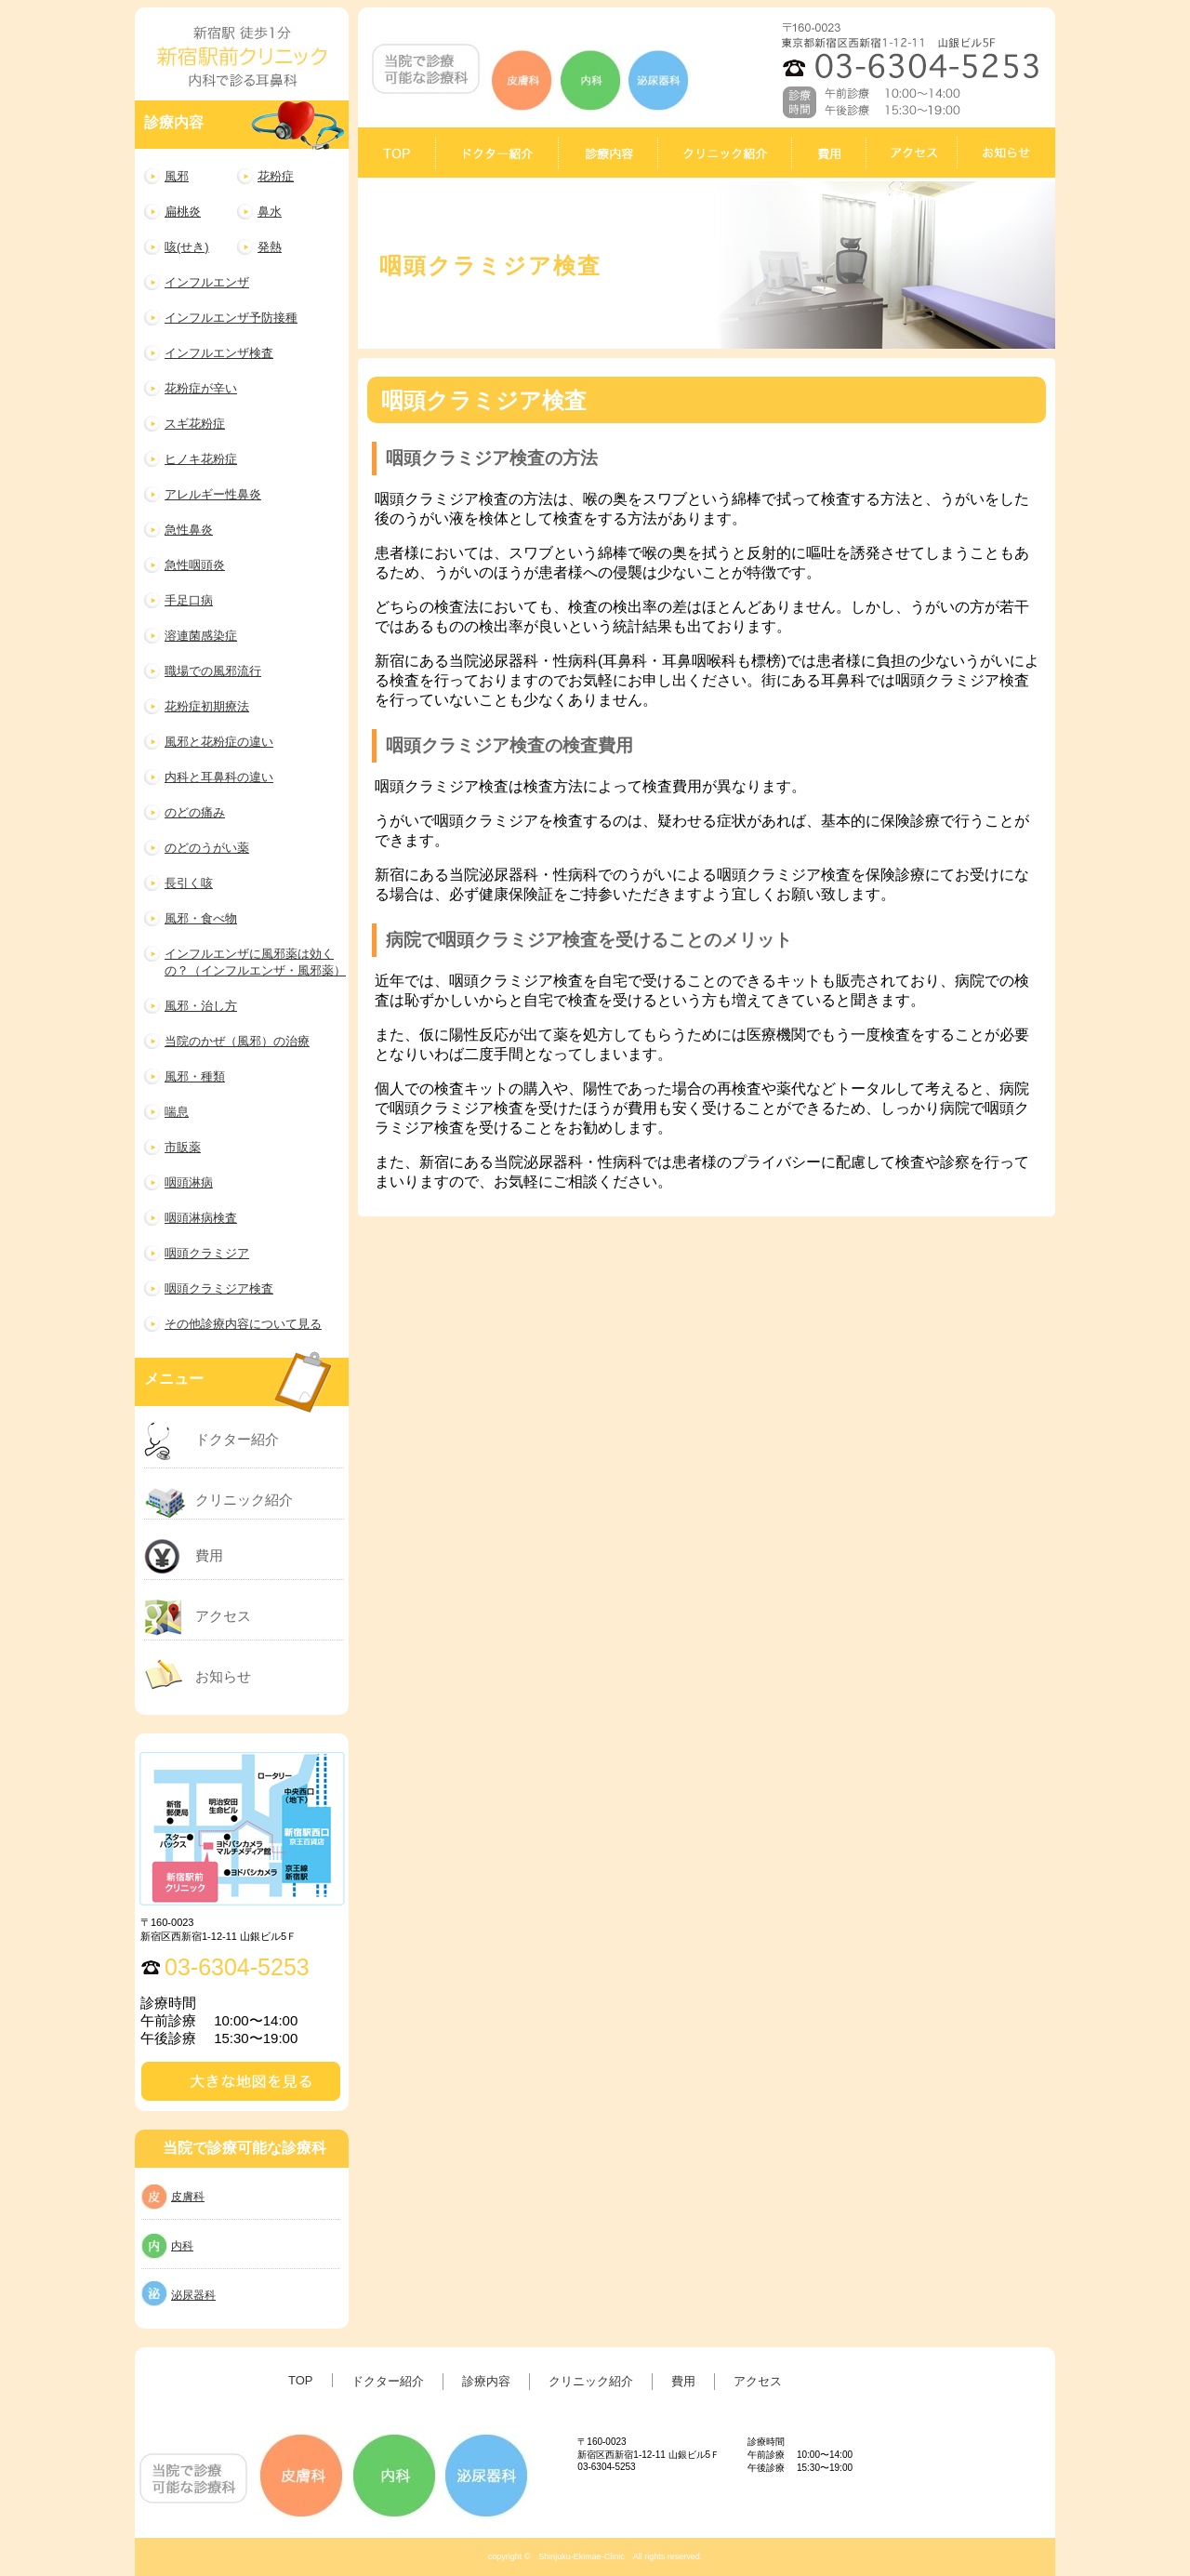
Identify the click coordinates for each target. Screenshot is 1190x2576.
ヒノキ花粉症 (201, 459)
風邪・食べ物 (201, 918)
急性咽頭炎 (195, 565)
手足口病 (189, 600)
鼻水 (270, 212)
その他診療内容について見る (243, 1324)
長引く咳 (189, 883)
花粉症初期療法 (207, 706)
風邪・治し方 (201, 1006)
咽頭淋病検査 (201, 1218)
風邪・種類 (195, 1076)
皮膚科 (188, 2196)
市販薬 (183, 1147)
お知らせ (223, 1676)
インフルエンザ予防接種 (231, 318)
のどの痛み (195, 812)
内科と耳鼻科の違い (219, 777)
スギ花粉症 (195, 424)
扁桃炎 (183, 212)
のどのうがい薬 (207, 848)
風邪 (177, 176)
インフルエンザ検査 (219, 353)
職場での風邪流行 (213, 671)
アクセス (223, 1616)
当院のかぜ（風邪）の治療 (237, 1041)
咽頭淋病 (189, 1182)
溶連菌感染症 (201, 636)
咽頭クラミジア (207, 1253)
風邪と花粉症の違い (219, 742)
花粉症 (276, 176)
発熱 (270, 247)
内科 (182, 2245)
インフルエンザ (207, 282)
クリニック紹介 (244, 1499)
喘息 (177, 1112)
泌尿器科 (193, 2295)
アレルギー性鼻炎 (213, 494)
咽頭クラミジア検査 (219, 1288)
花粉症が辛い (201, 388)
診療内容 (486, 2381)
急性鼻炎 (189, 530)
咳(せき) (187, 247)
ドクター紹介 (237, 1439)
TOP (300, 2380)
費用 (209, 1555)
